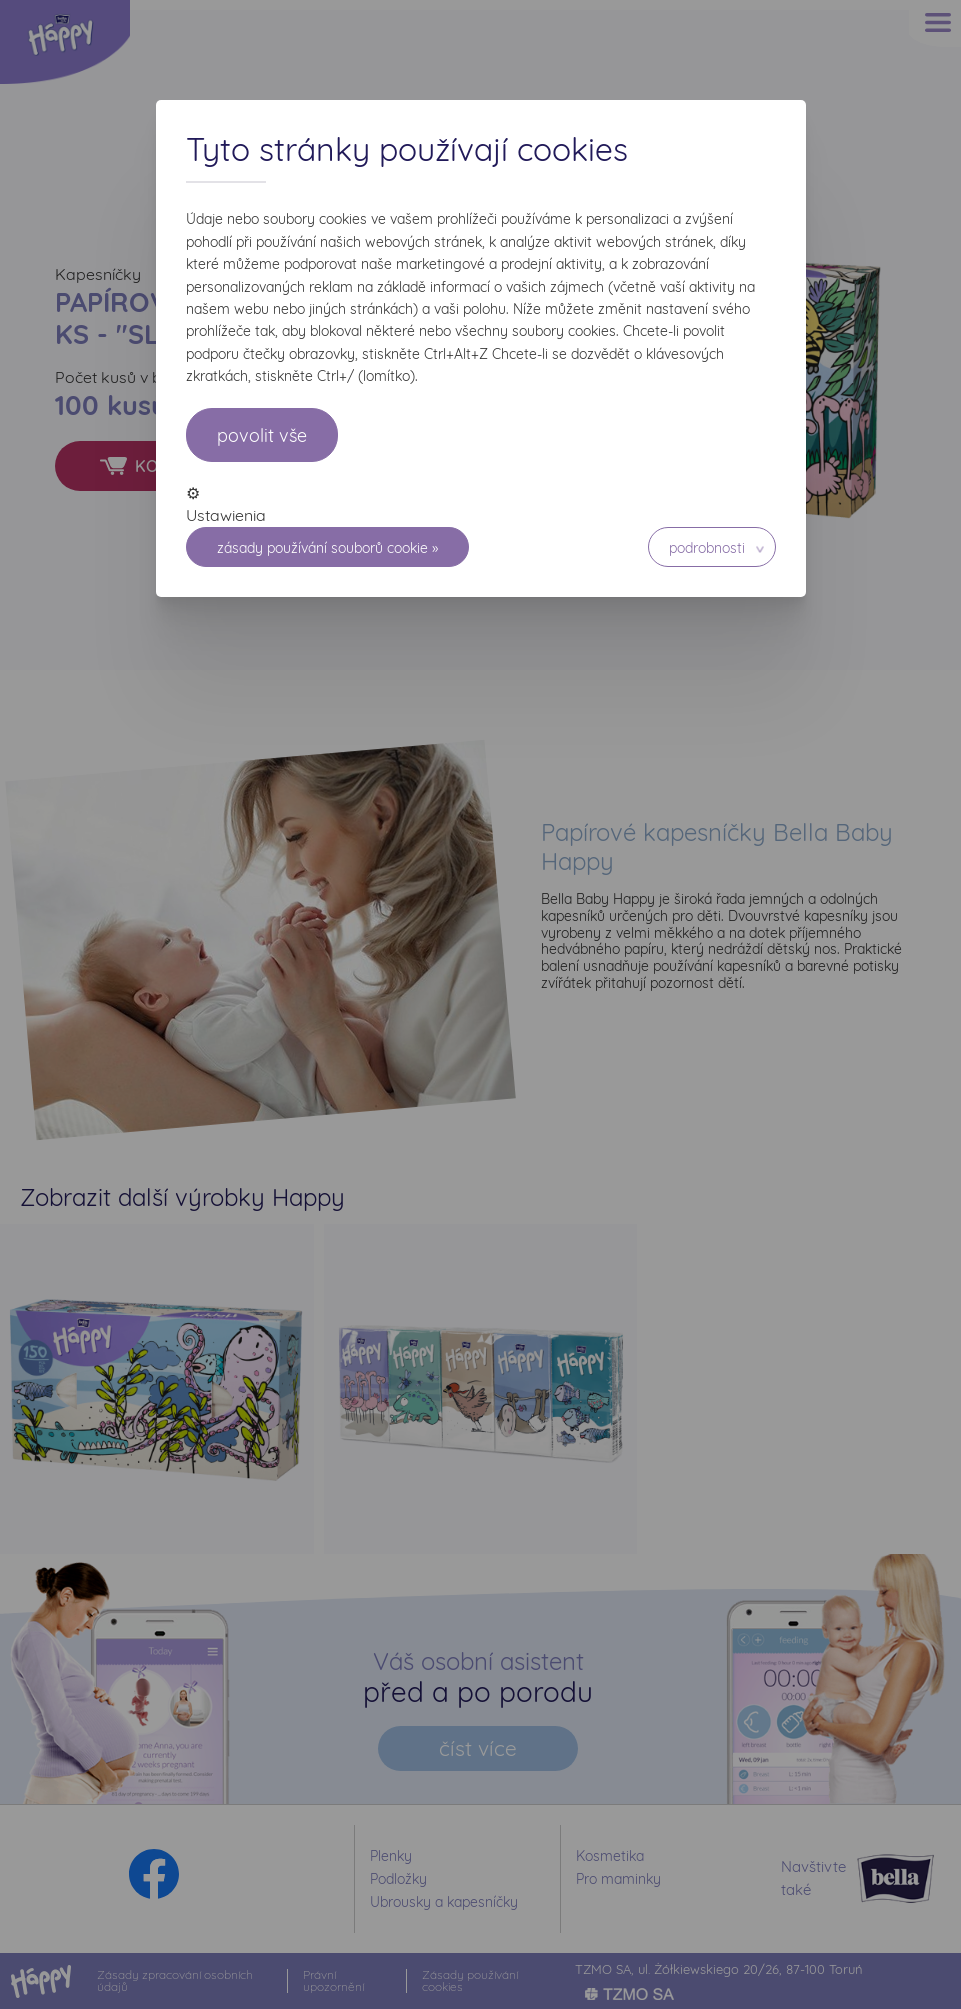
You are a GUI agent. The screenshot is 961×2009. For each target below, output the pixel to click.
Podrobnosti (707, 548)
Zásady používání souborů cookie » (327, 548)
